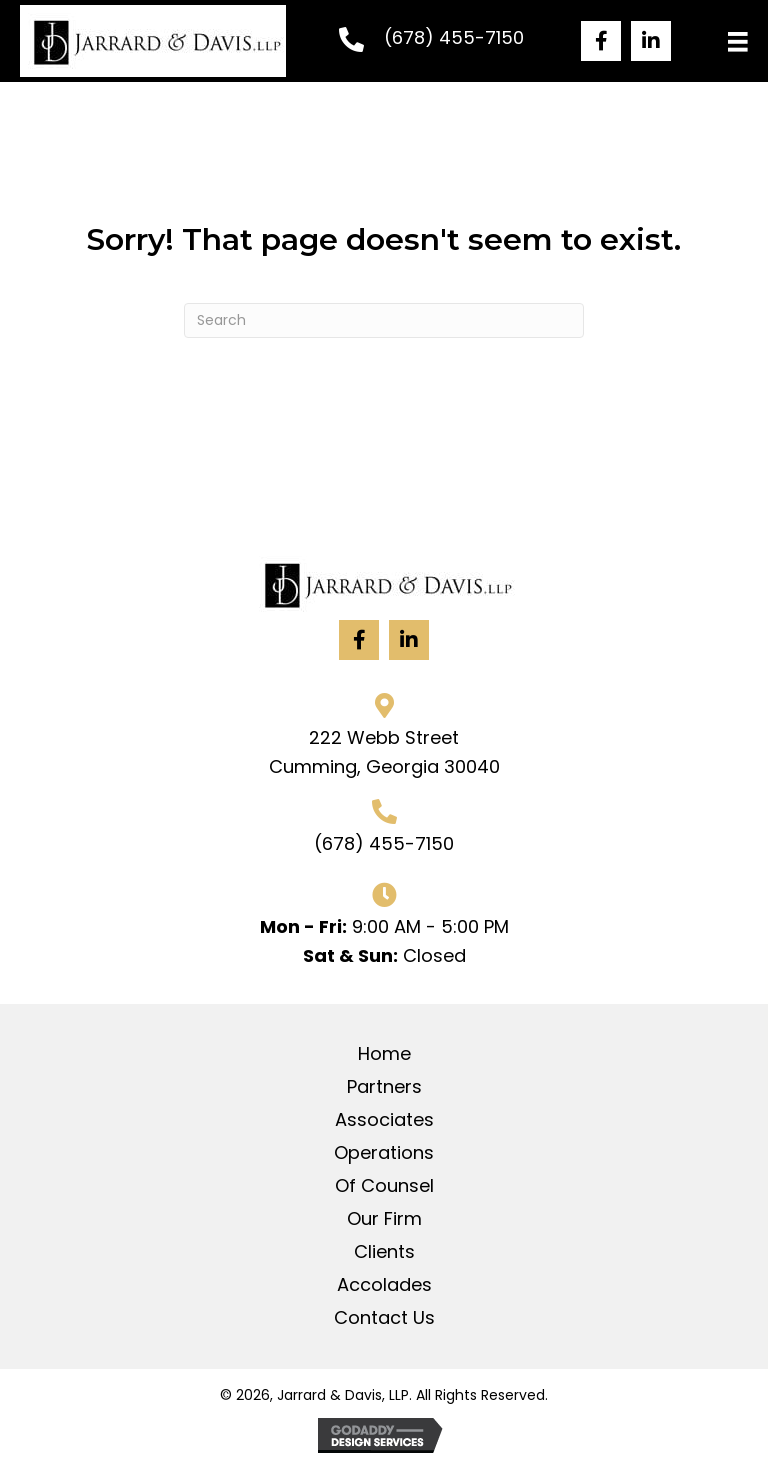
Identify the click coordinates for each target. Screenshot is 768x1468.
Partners (384, 1087)
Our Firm (384, 1219)
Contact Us (384, 1318)
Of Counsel (384, 1186)
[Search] (384, 320)
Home (384, 1054)
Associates (384, 1120)
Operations (384, 1153)
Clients (384, 1252)
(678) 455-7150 (454, 37)
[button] (601, 41)
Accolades (384, 1285)
